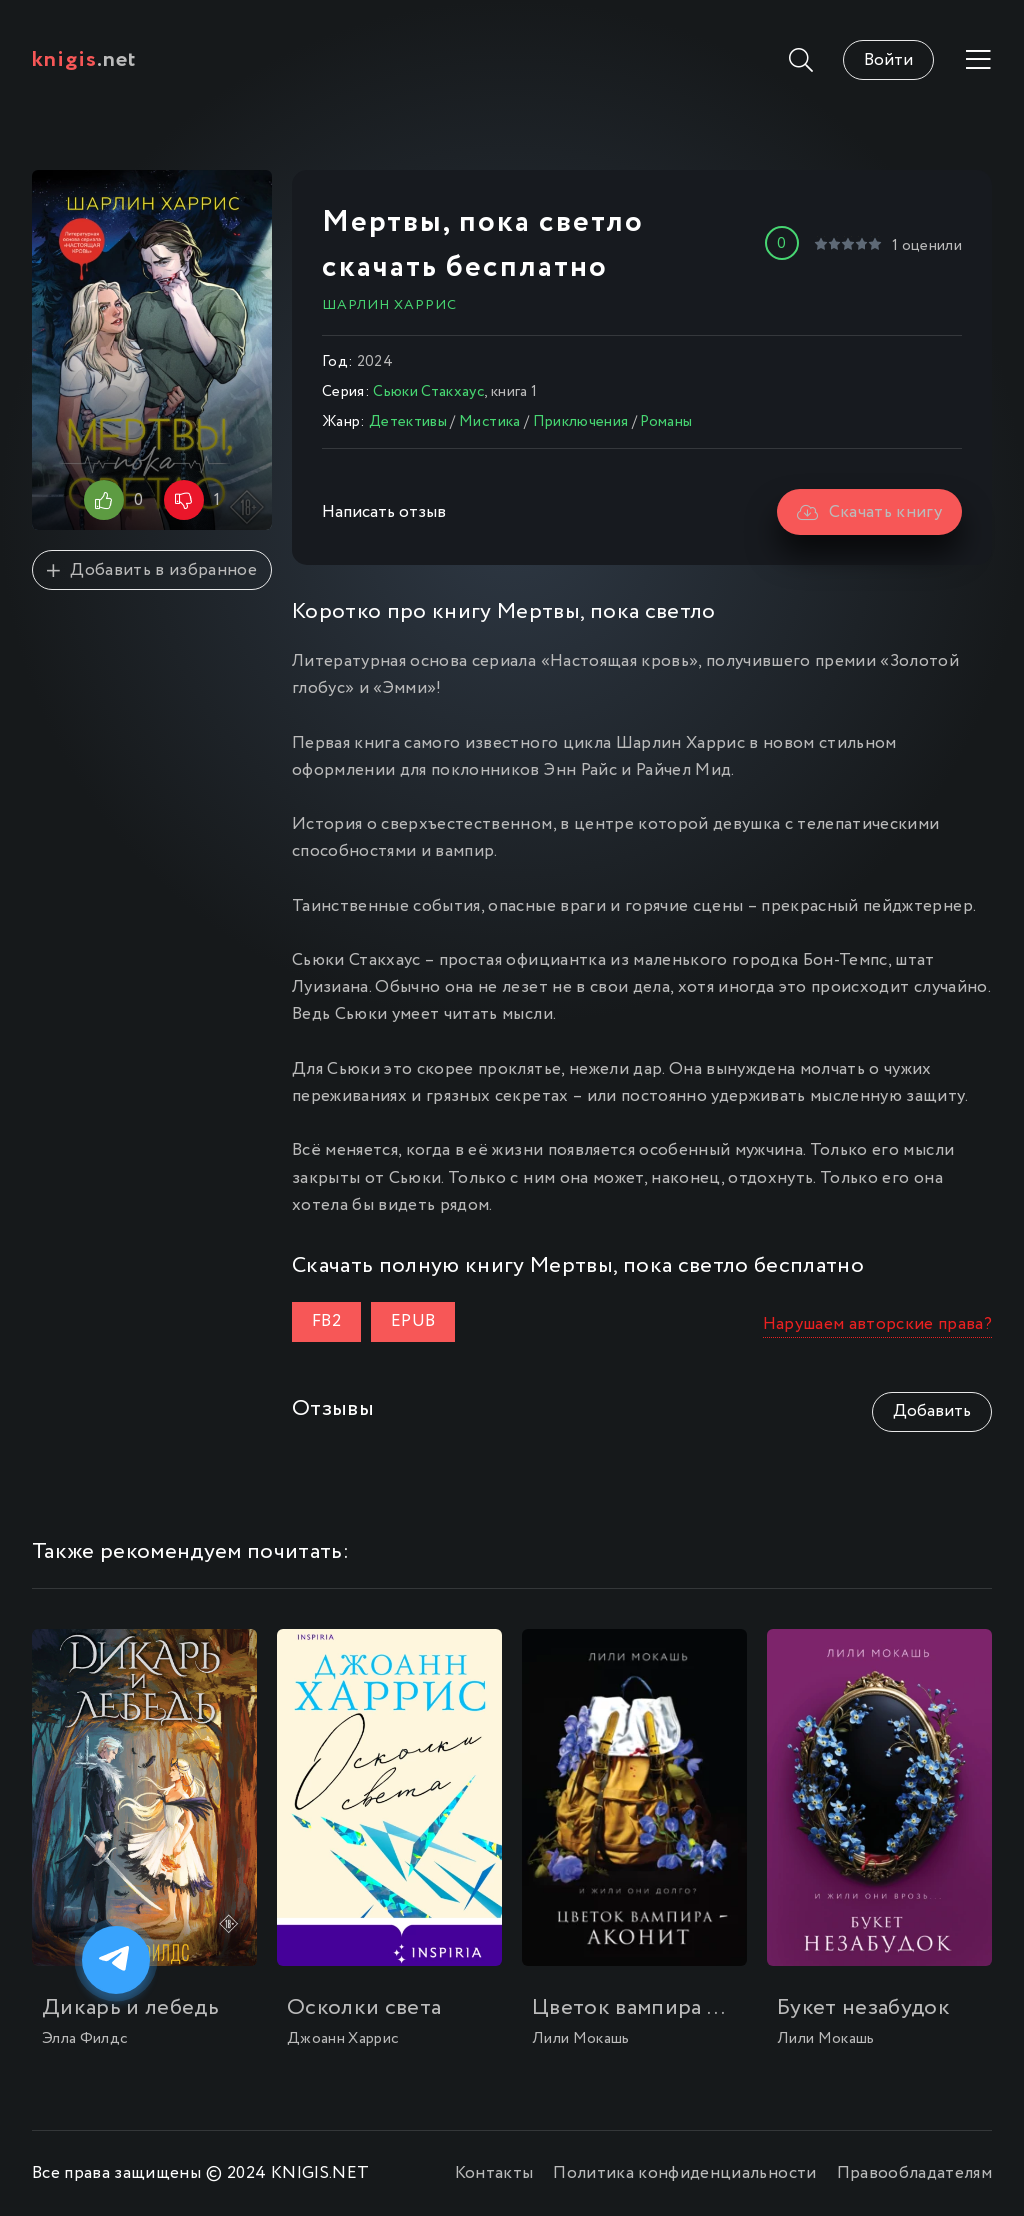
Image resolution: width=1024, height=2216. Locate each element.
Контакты (494, 2173)
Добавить (932, 1411)
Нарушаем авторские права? (878, 1324)
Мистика (489, 422)
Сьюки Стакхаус (428, 392)
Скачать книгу (869, 512)
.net (84, 60)
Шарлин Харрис (389, 305)
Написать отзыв (384, 512)
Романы (666, 422)
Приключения (581, 422)
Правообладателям (914, 2173)
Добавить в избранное (152, 570)
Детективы (408, 422)
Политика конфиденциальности (684, 2173)
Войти (888, 60)
